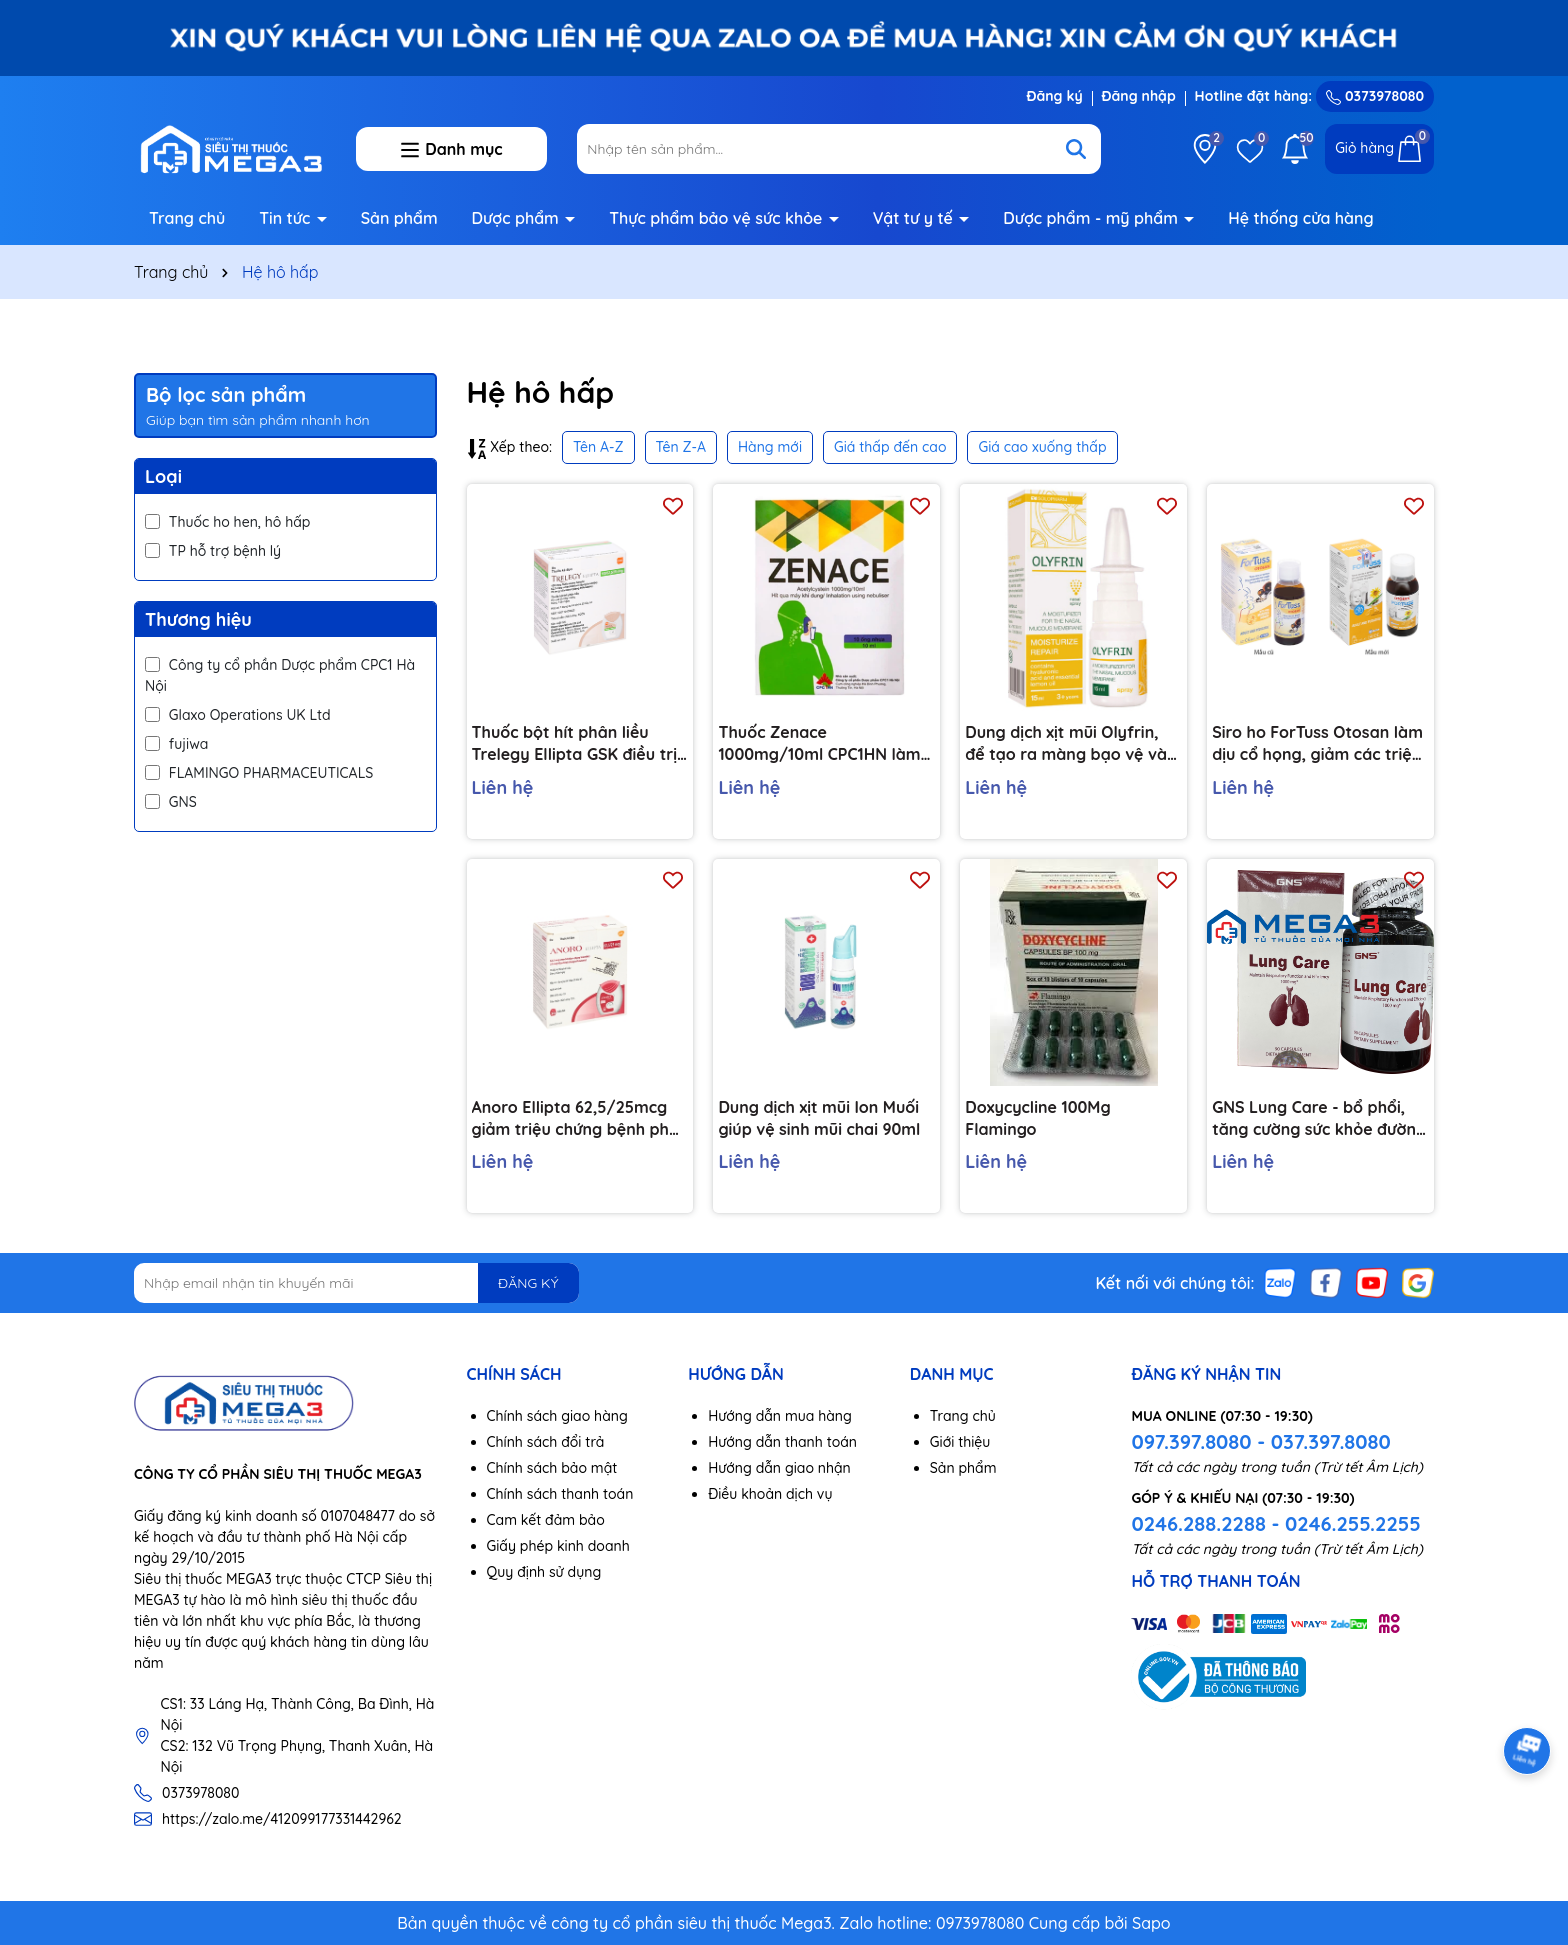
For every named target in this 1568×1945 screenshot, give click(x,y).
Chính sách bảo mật (552, 1468)
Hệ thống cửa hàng (1300, 218)
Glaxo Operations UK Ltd (238, 715)
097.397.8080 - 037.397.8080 (1260, 1441)
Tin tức (287, 218)
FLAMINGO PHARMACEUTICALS (259, 773)
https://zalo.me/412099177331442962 (282, 1819)
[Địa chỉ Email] (356, 1283)
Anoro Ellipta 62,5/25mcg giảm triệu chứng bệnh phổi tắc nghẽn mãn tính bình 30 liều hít (577, 1119)
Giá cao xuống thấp (1042, 447)
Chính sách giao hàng (557, 1416)
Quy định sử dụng (544, 1572)
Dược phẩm (518, 218)
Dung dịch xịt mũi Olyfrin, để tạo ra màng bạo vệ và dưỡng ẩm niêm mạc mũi (1066, 744)
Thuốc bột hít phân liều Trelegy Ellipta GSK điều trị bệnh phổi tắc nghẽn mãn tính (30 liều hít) (574, 744)
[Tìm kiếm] (1076, 149)
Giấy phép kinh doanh (558, 1546)
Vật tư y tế (915, 218)
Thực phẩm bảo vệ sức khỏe (718, 218)
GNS (171, 802)
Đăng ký (1054, 96)
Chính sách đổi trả (546, 1442)
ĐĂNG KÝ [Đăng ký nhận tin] (528, 1283)
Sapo (1151, 1923)
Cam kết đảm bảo (546, 1520)
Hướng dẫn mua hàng (780, 1416)
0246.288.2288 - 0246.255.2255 (1275, 1523)
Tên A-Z (598, 447)
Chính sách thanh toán (560, 1494)
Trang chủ (187, 218)
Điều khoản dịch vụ (770, 1494)
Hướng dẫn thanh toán (782, 1442)
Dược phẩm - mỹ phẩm (1092, 218)
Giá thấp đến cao (890, 447)
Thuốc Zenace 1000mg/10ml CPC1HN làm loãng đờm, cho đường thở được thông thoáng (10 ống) (825, 744)
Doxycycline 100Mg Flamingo (1037, 1118)
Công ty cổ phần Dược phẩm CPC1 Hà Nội (280, 675)
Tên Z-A (681, 447)
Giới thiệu (960, 1442)
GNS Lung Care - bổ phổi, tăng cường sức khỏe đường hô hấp (1319, 1119)
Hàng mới (770, 447)
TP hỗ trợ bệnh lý (213, 551)
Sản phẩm (399, 218)
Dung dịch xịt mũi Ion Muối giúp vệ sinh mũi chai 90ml (819, 1118)
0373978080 (1375, 96)
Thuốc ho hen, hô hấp (227, 522)
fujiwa (176, 744)
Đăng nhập (1139, 96)
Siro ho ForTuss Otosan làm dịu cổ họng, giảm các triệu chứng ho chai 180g (1317, 744)
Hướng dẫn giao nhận (779, 1468)
